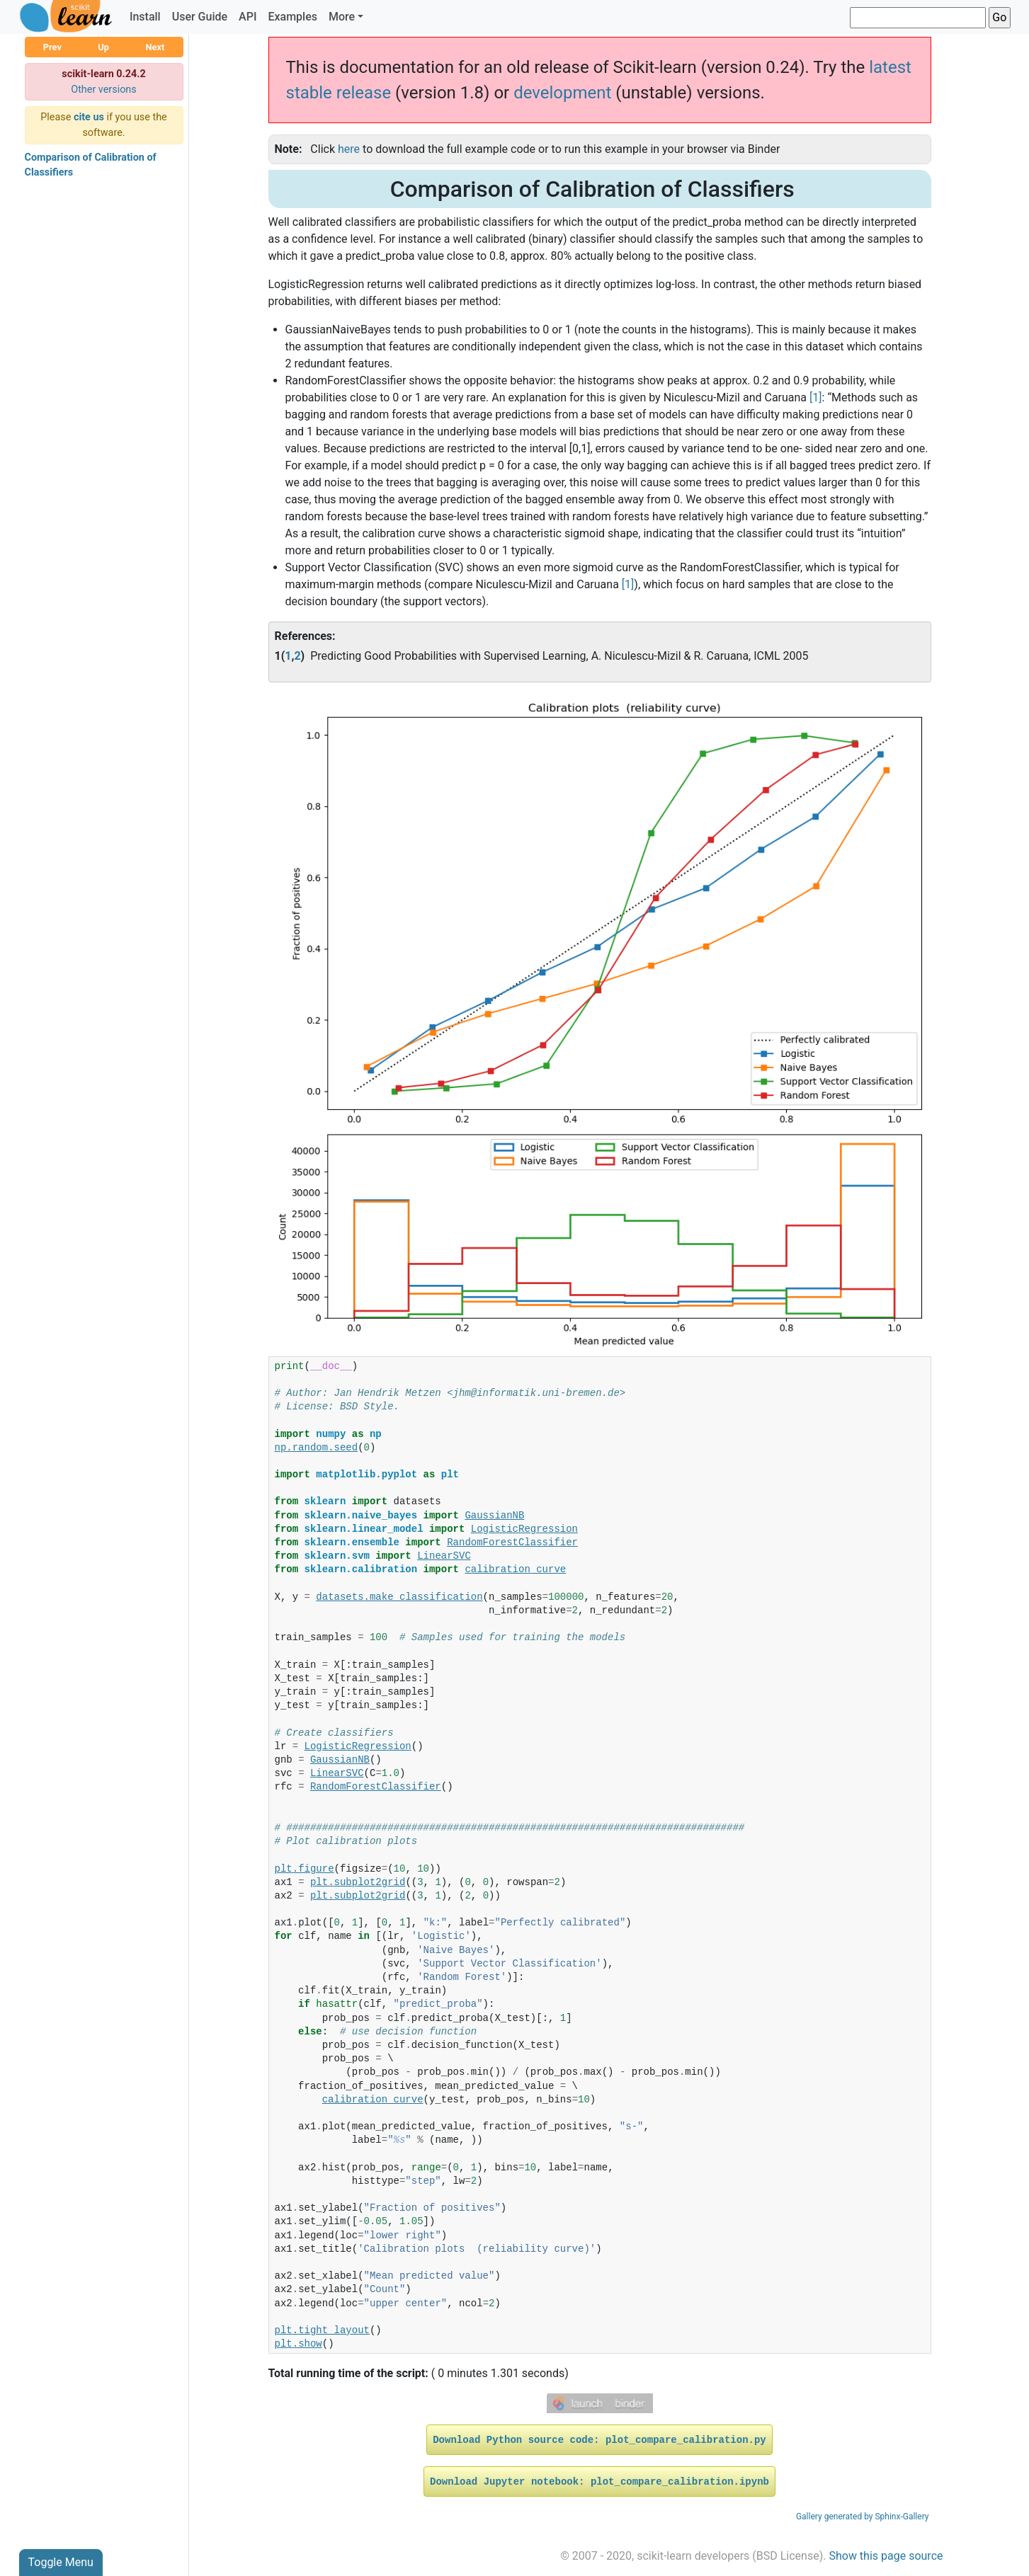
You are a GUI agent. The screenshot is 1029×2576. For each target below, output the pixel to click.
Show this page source (886, 2556)
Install (145, 16)
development (562, 93)
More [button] (342, 16)
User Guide (199, 16)
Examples (292, 16)
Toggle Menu (60, 2562)
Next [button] (154, 47)
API (247, 16)
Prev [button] (52, 47)
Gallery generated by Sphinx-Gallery (862, 2516)
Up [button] (103, 47)
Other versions (104, 90)
